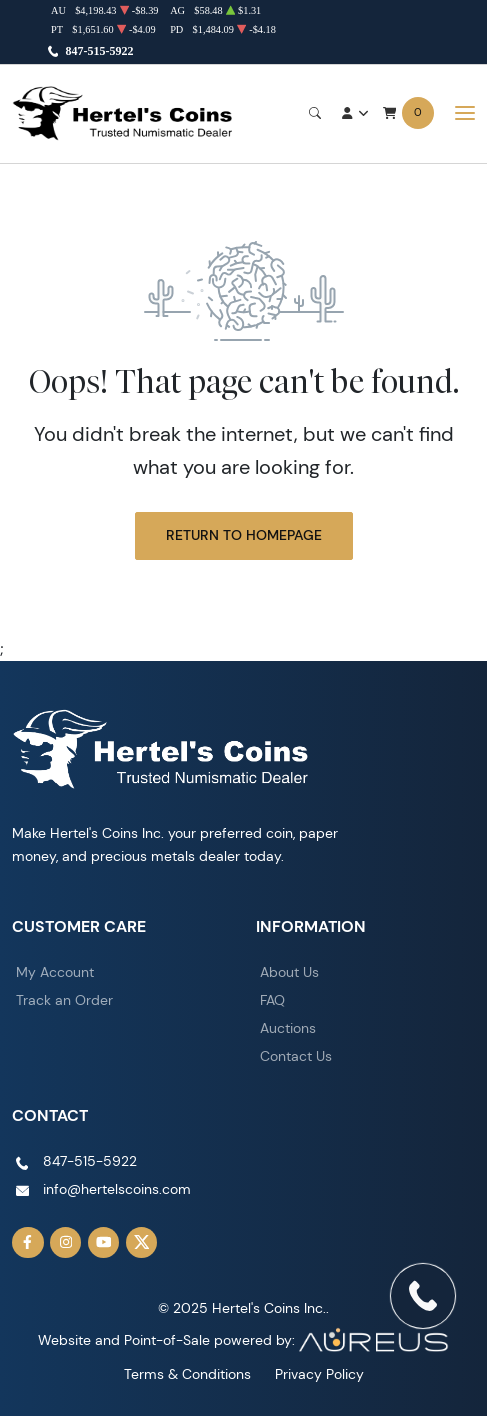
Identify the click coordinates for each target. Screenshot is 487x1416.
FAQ (272, 1000)
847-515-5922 (100, 51)
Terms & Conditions (187, 1374)
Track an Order (64, 1000)
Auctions (288, 1028)
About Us (289, 972)
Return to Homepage (244, 535)
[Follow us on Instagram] (66, 1243)
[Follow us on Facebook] (28, 1243)
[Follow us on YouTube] (104, 1243)
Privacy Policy (319, 1374)
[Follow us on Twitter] (142, 1243)
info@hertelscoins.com (117, 1189)
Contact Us (296, 1056)
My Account (55, 972)
